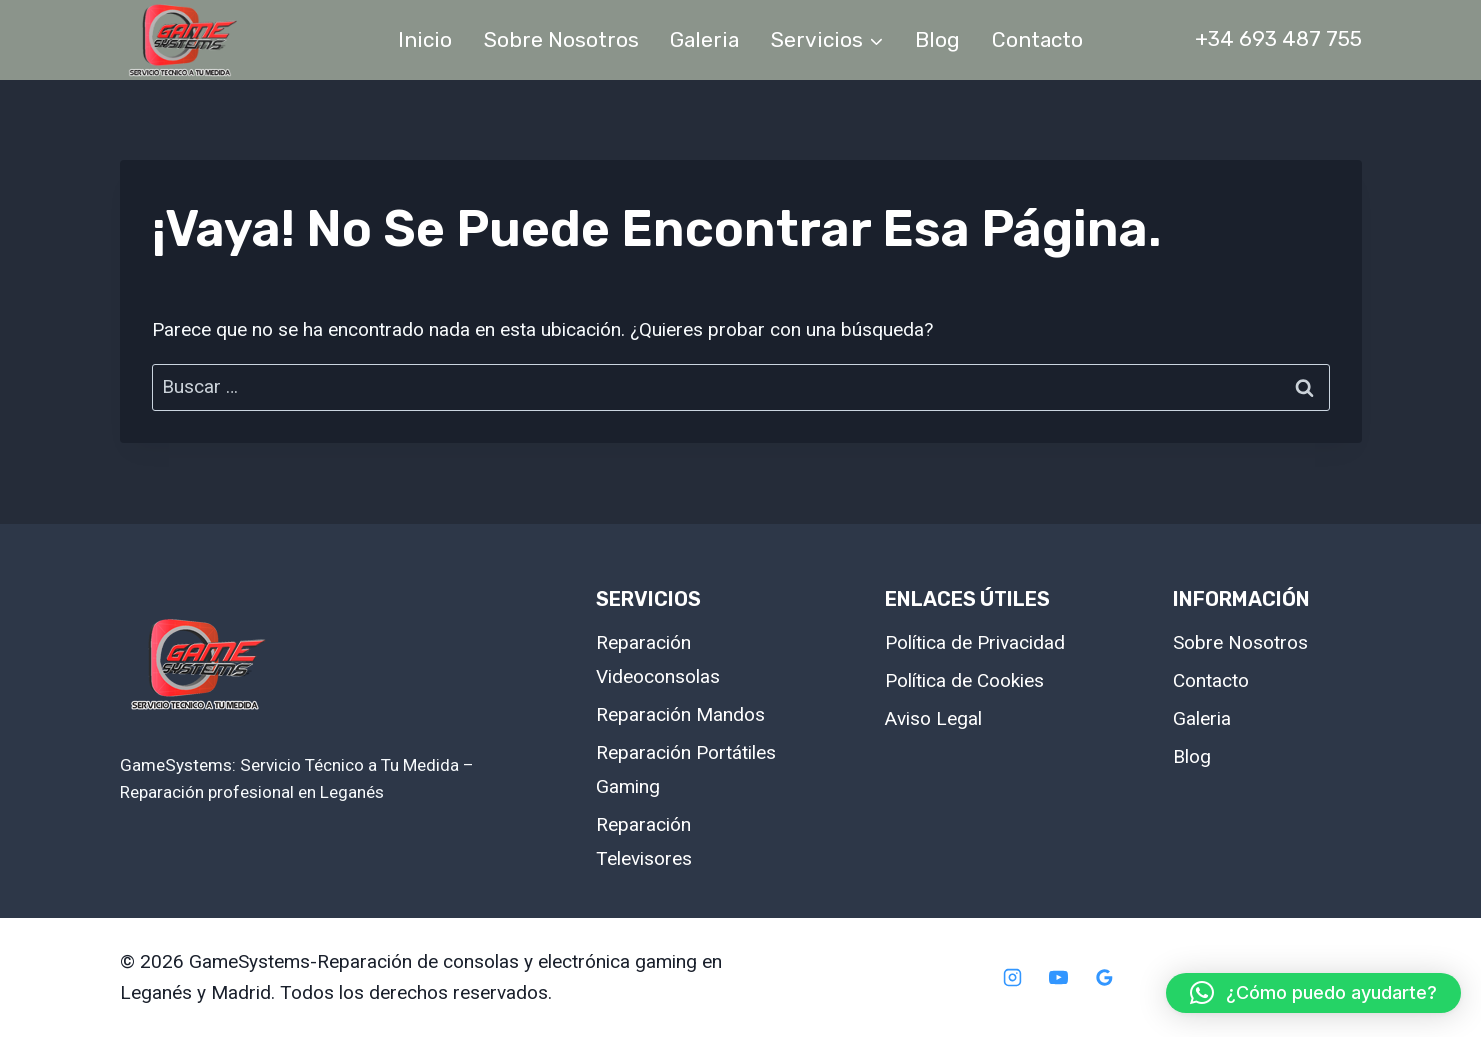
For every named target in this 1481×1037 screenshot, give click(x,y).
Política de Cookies (964, 680)
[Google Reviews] (1104, 978)
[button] (1313, 993)
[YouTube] (1059, 978)
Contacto (1037, 39)
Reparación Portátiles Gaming (686, 769)
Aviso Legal (933, 718)
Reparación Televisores (644, 841)
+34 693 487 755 (1278, 38)
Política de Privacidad (975, 642)
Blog (937, 39)
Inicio (425, 39)
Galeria (704, 39)
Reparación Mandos (680, 714)
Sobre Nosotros (561, 39)
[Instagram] (1013, 978)
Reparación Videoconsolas (658, 659)
